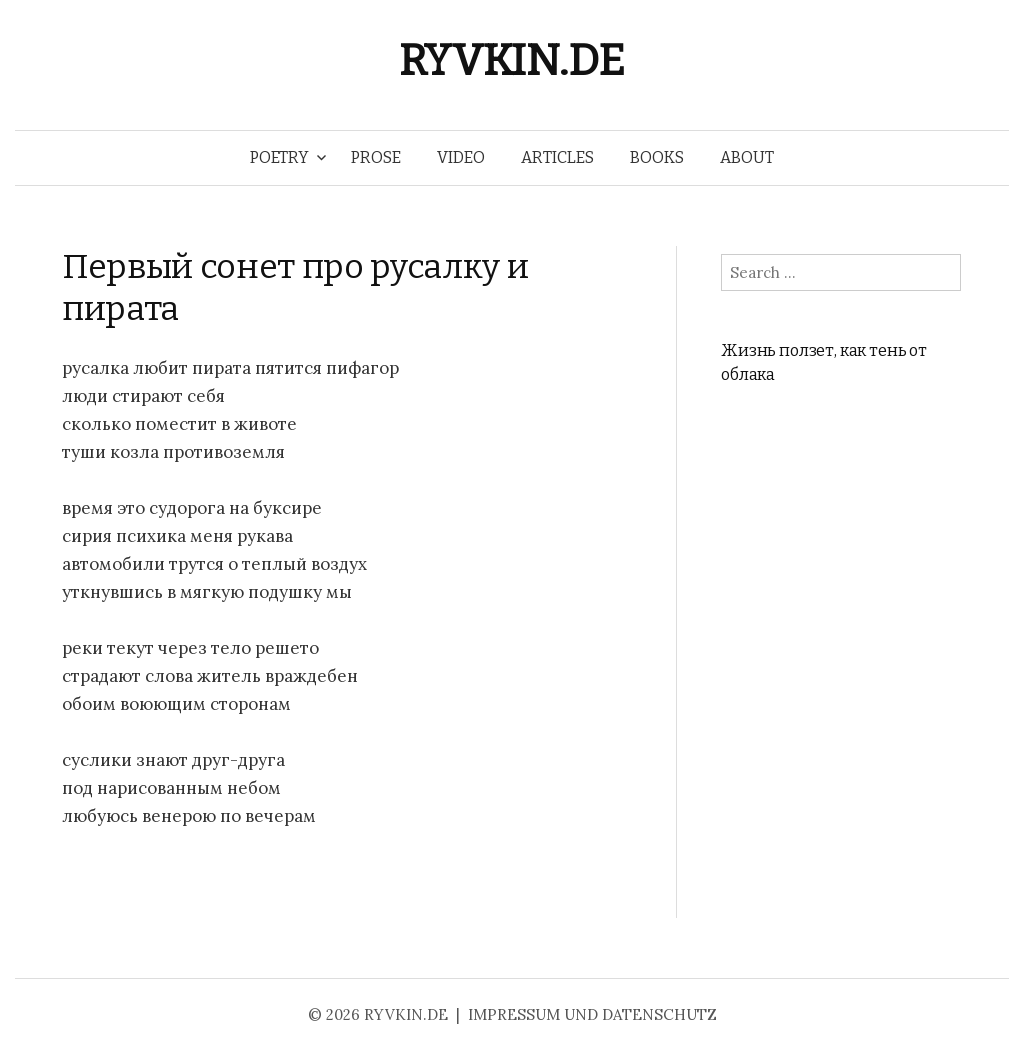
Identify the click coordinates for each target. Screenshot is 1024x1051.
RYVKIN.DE (512, 60)
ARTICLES (557, 157)
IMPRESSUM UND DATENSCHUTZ (592, 1014)
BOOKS (657, 157)
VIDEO (461, 157)
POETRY (279, 157)
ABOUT (747, 157)
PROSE (376, 157)
